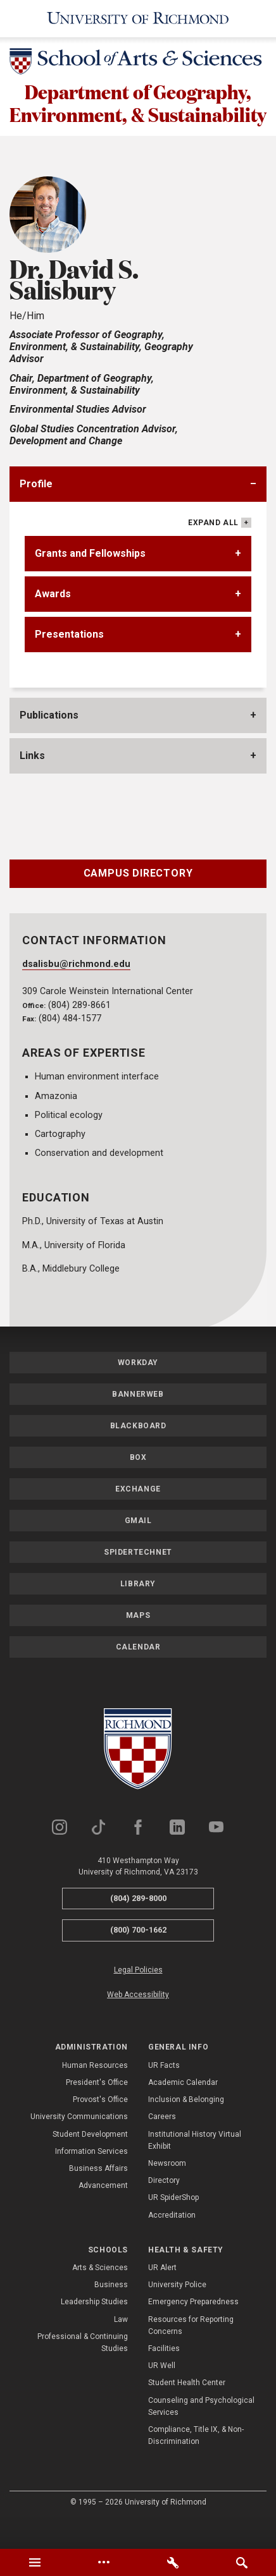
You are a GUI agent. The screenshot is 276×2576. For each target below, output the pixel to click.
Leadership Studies (94, 2329)
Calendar (138, 1674)
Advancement (103, 2213)
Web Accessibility (138, 2022)
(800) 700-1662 (138, 1957)
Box (138, 1485)
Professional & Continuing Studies (82, 2370)
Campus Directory (138, 901)
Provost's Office (100, 2127)
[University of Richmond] (138, 18)
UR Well (161, 2393)
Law (121, 2347)
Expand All (213, 550)
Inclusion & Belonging (186, 2127)
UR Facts (164, 2093)
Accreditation (172, 2242)
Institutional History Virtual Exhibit (194, 2168)
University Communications (79, 2144)
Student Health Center (186, 2410)
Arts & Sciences (100, 2295)
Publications (49, 743)
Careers (162, 2144)
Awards (53, 622)
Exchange (138, 1516)
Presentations (69, 662)
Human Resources (95, 2093)
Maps (138, 1643)
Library (138, 1611)
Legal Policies (138, 1997)
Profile (36, 512)
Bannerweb (137, 1422)
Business (111, 2312)
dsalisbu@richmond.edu (76, 992)
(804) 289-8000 (138, 1926)
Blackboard (138, 1453)
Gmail (138, 1548)
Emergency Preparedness (193, 2329)
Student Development (90, 2162)
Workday (138, 1390)
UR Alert (162, 2295)
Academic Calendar (183, 2110)
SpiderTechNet (138, 1580)
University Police (177, 2312)
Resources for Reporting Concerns (191, 2353)
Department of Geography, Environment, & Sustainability (138, 117)
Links (32, 783)
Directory (164, 2208)
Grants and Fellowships (90, 581)
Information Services (91, 2179)
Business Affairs (98, 2196)
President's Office (97, 2110)
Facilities (164, 2376)
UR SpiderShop (173, 2225)
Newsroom (167, 2191)
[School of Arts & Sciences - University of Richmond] (138, 63)
